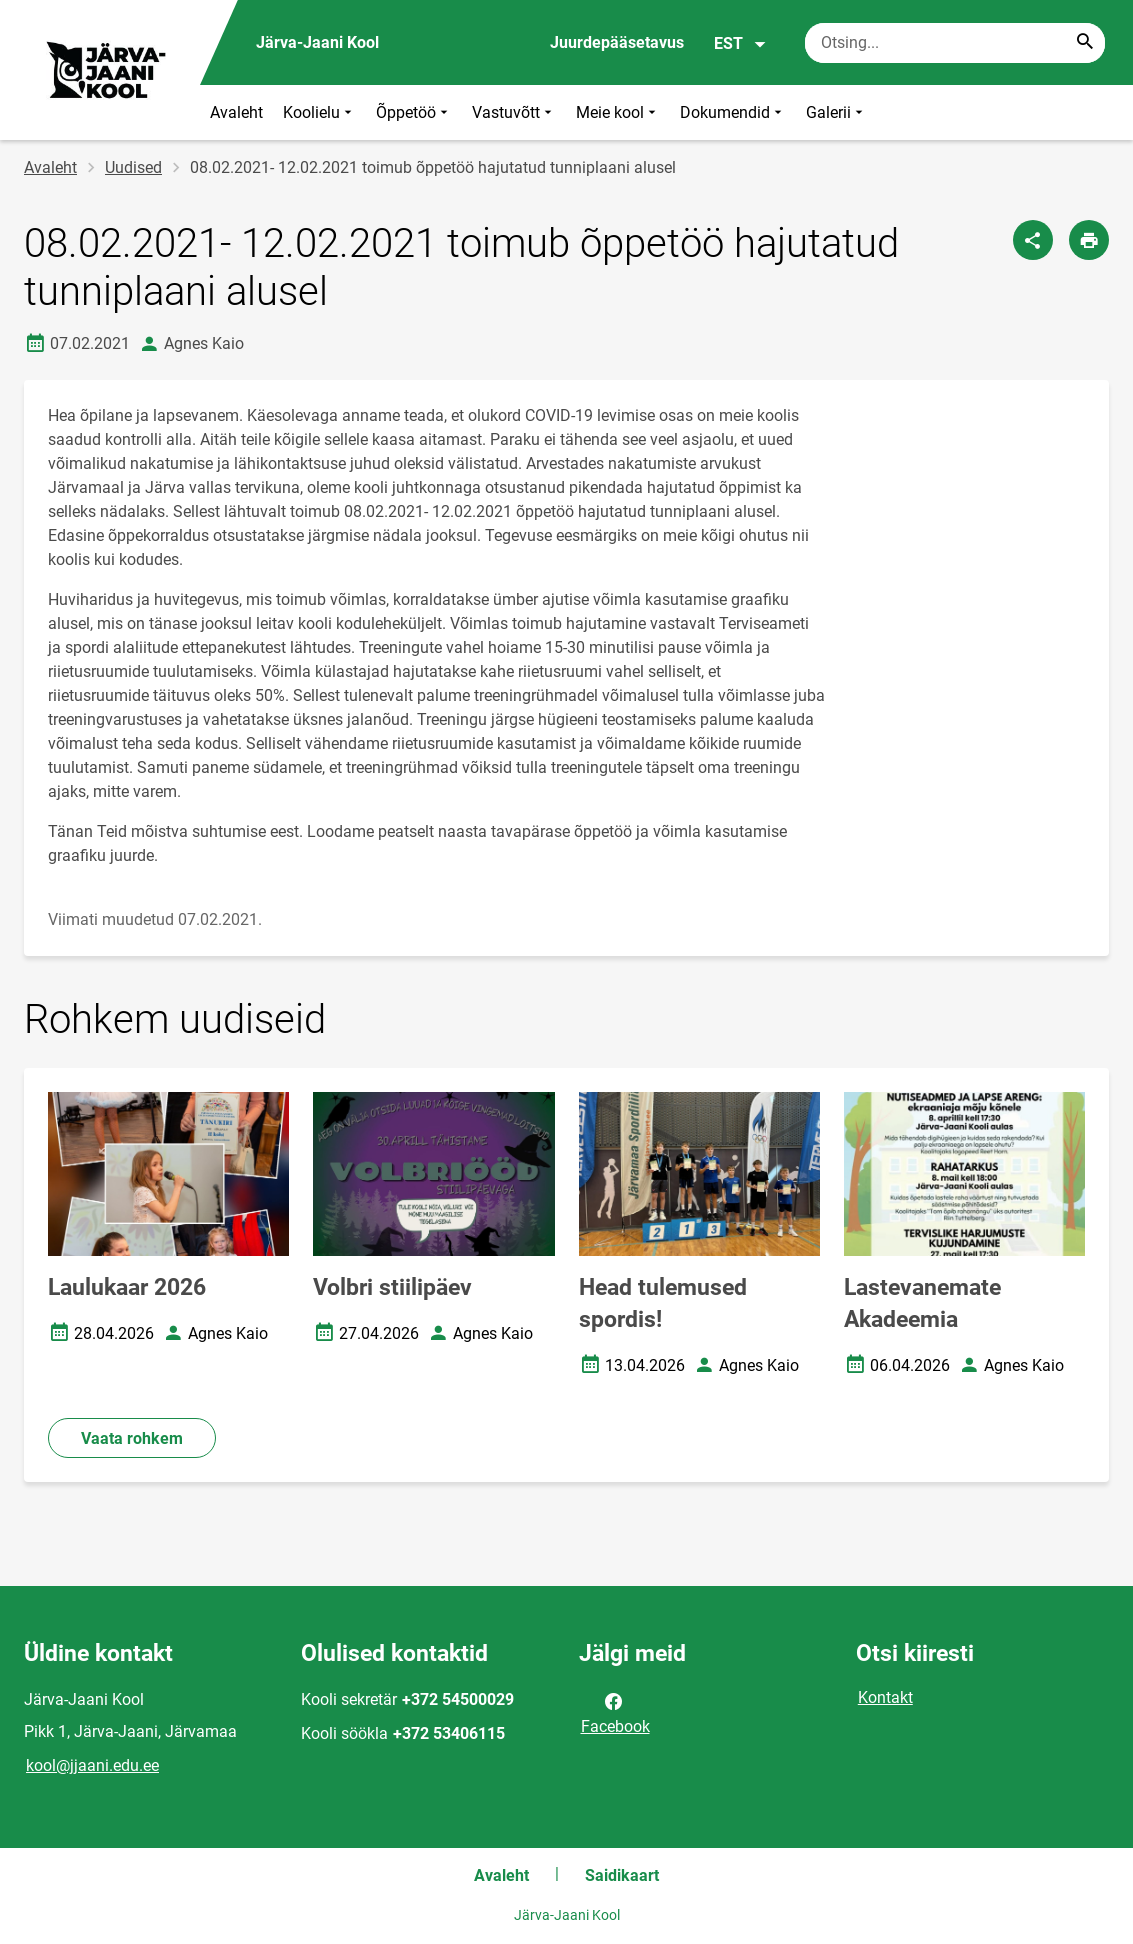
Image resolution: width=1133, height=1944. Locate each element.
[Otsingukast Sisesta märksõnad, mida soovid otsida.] (955, 43)
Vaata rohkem (132, 1438)
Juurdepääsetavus (617, 42)
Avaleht (236, 112)
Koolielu (319, 112)
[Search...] (1085, 43)
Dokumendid (733, 112)
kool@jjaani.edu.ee (92, 1765)
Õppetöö (414, 112)
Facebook (615, 1712)
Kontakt (885, 1697)
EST (740, 44)
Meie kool (618, 112)
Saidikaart (622, 1875)
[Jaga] (1033, 240)
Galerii (836, 112)
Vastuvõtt (514, 112)
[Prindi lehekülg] (1089, 240)
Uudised (133, 167)
